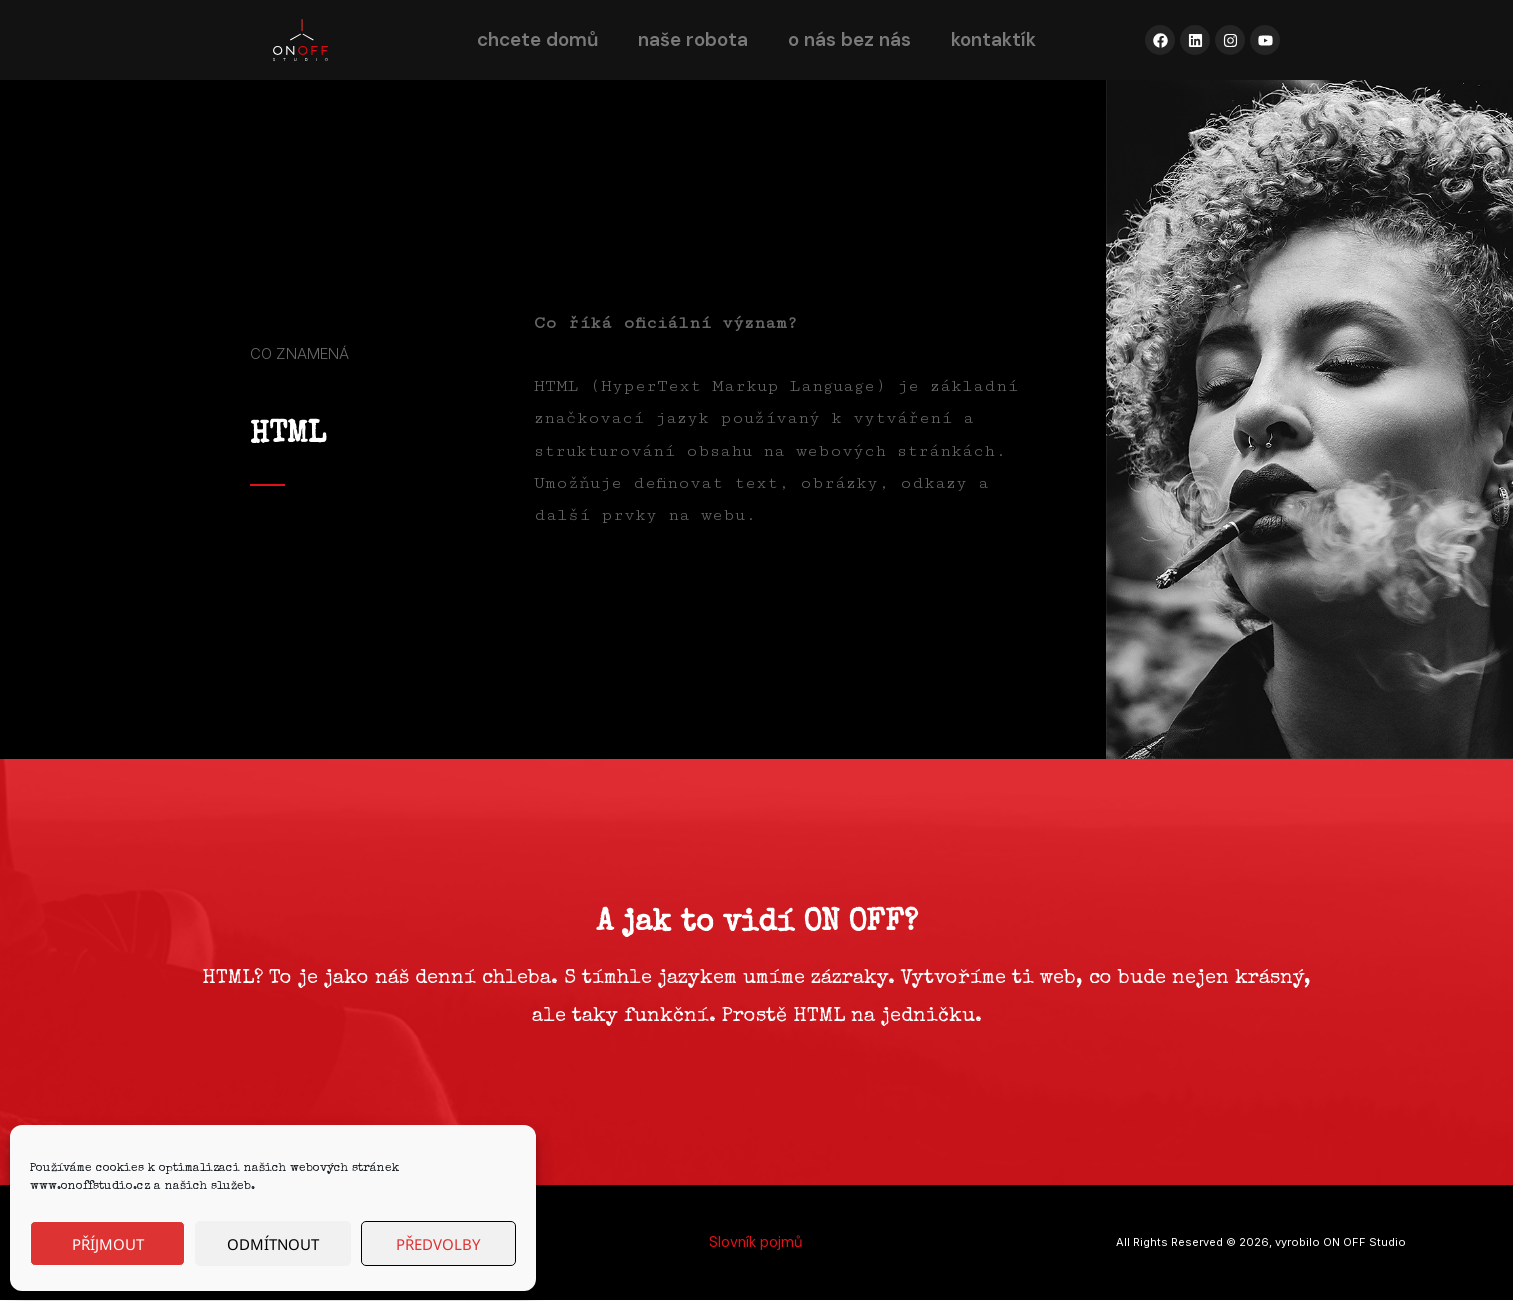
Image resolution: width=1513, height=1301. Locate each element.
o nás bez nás (849, 39)
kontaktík (993, 39)
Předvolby (438, 1244)
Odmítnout (273, 1244)
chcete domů (537, 39)
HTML (288, 436)
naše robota (693, 39)
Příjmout (108, 1244)
